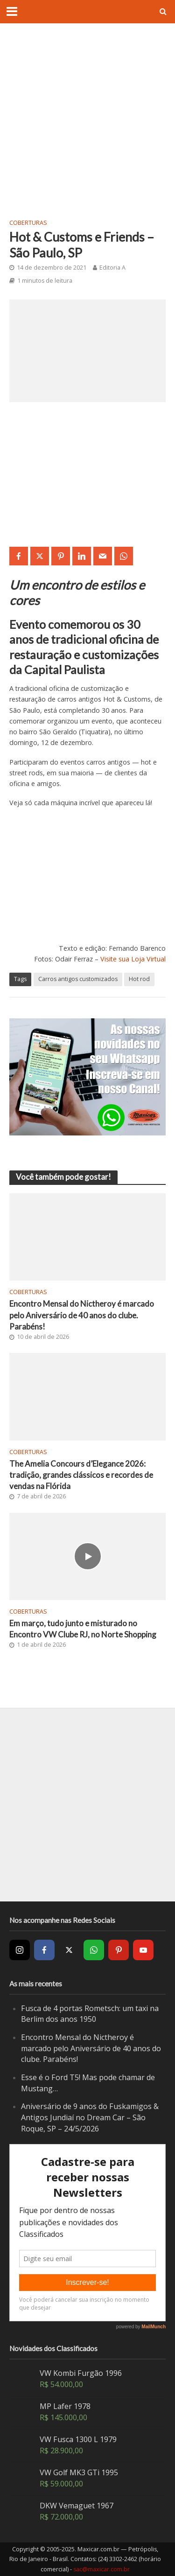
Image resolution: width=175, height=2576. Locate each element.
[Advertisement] (87, 120)
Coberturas (28, 223)
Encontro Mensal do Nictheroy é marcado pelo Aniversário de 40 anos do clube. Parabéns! (81, 1315)
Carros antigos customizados (78, 979)
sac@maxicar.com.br (101, 2569)
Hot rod (139, 979)
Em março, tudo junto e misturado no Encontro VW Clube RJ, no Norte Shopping (82, 1628)
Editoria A (112, 268)
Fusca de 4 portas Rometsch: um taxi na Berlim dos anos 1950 (90, 2014)
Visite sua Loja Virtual (133, 958)
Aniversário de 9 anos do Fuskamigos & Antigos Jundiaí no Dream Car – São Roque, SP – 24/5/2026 (90, 2117)
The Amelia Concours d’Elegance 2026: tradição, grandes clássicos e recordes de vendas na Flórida (81, 1475)
